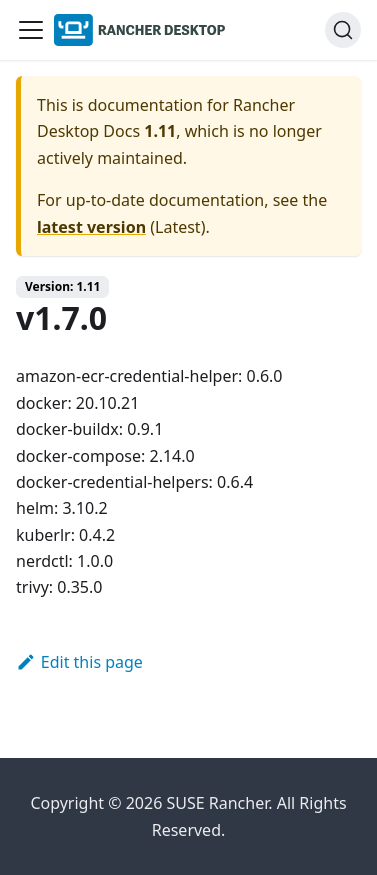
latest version (91, 227)
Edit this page (79, 662)
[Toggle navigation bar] (31, 30)
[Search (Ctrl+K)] (343, 30)
